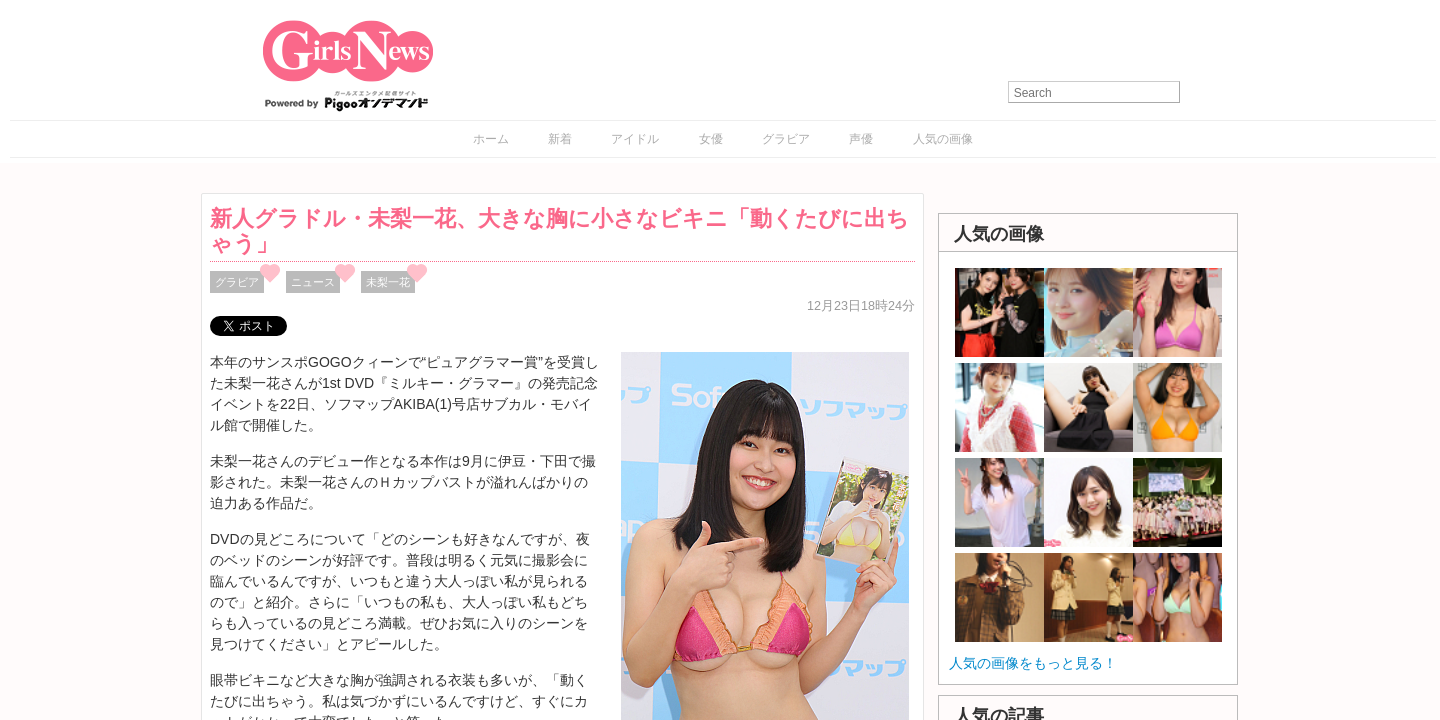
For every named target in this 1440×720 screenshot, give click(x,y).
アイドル (635, 139)
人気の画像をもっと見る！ (1033, 663)
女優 (711, 139)
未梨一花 (388, 282)
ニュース (313, 282)
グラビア (786, 139)
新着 (560, 139)
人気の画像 (943, 139)
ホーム (491, 139)
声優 (861, 139)
